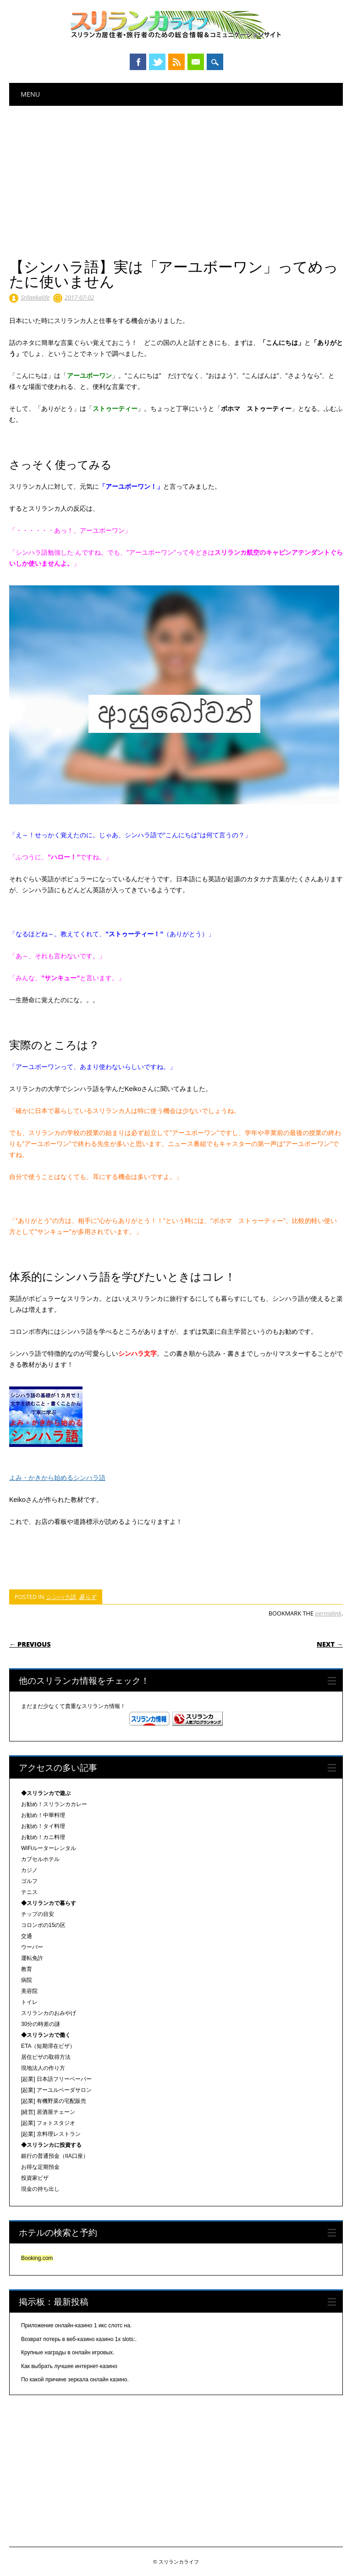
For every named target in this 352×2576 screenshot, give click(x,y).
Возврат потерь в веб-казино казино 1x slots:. (79, 2339)
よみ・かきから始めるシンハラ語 (57, 1477)
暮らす (88, 1597)
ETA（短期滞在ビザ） (48, 2046)
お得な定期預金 (40, 2167)
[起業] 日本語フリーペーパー (56, 2079)
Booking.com (37, 2258)
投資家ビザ (35, 2178)
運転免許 (32, 1958)
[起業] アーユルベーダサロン (56, 2090)
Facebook (138, 62)
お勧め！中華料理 (43, 1815)
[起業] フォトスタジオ (48, 2123)
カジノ (29, 1870)
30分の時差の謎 (40, 2024)
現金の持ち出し (40, 2189)
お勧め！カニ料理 (43, 1837)
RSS (176, 62)
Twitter (157, 62)
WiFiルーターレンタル (48, 1848)
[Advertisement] (176, 174)
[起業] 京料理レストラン (51, 2134)
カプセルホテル (40, 1859)
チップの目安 (37, 1914)
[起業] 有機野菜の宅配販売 (53, 2101)
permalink (328, 1613)
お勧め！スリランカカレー (54, 1804)
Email (195, 62)
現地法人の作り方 (43, 2068)
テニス (29, 1892)
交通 (26, 1936)
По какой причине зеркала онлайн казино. (75, 2379)
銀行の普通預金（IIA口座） (54, 2156)
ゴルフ (29, 1881)
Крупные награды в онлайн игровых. (67, 2352)
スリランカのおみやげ (48, 2013)
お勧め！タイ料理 (43, 1826)
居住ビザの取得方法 (46, 2057)
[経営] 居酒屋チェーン (48, 2112)
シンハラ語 (61, 1597)
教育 (26, 1969)
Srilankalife (35, 297)
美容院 (29, 1991)
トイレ (29, 2002)
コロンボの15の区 (43, 1925)
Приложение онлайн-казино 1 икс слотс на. (76, 2325)
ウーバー (32, 1947)
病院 (26, 1980)
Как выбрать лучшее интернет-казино (69, 2366)
